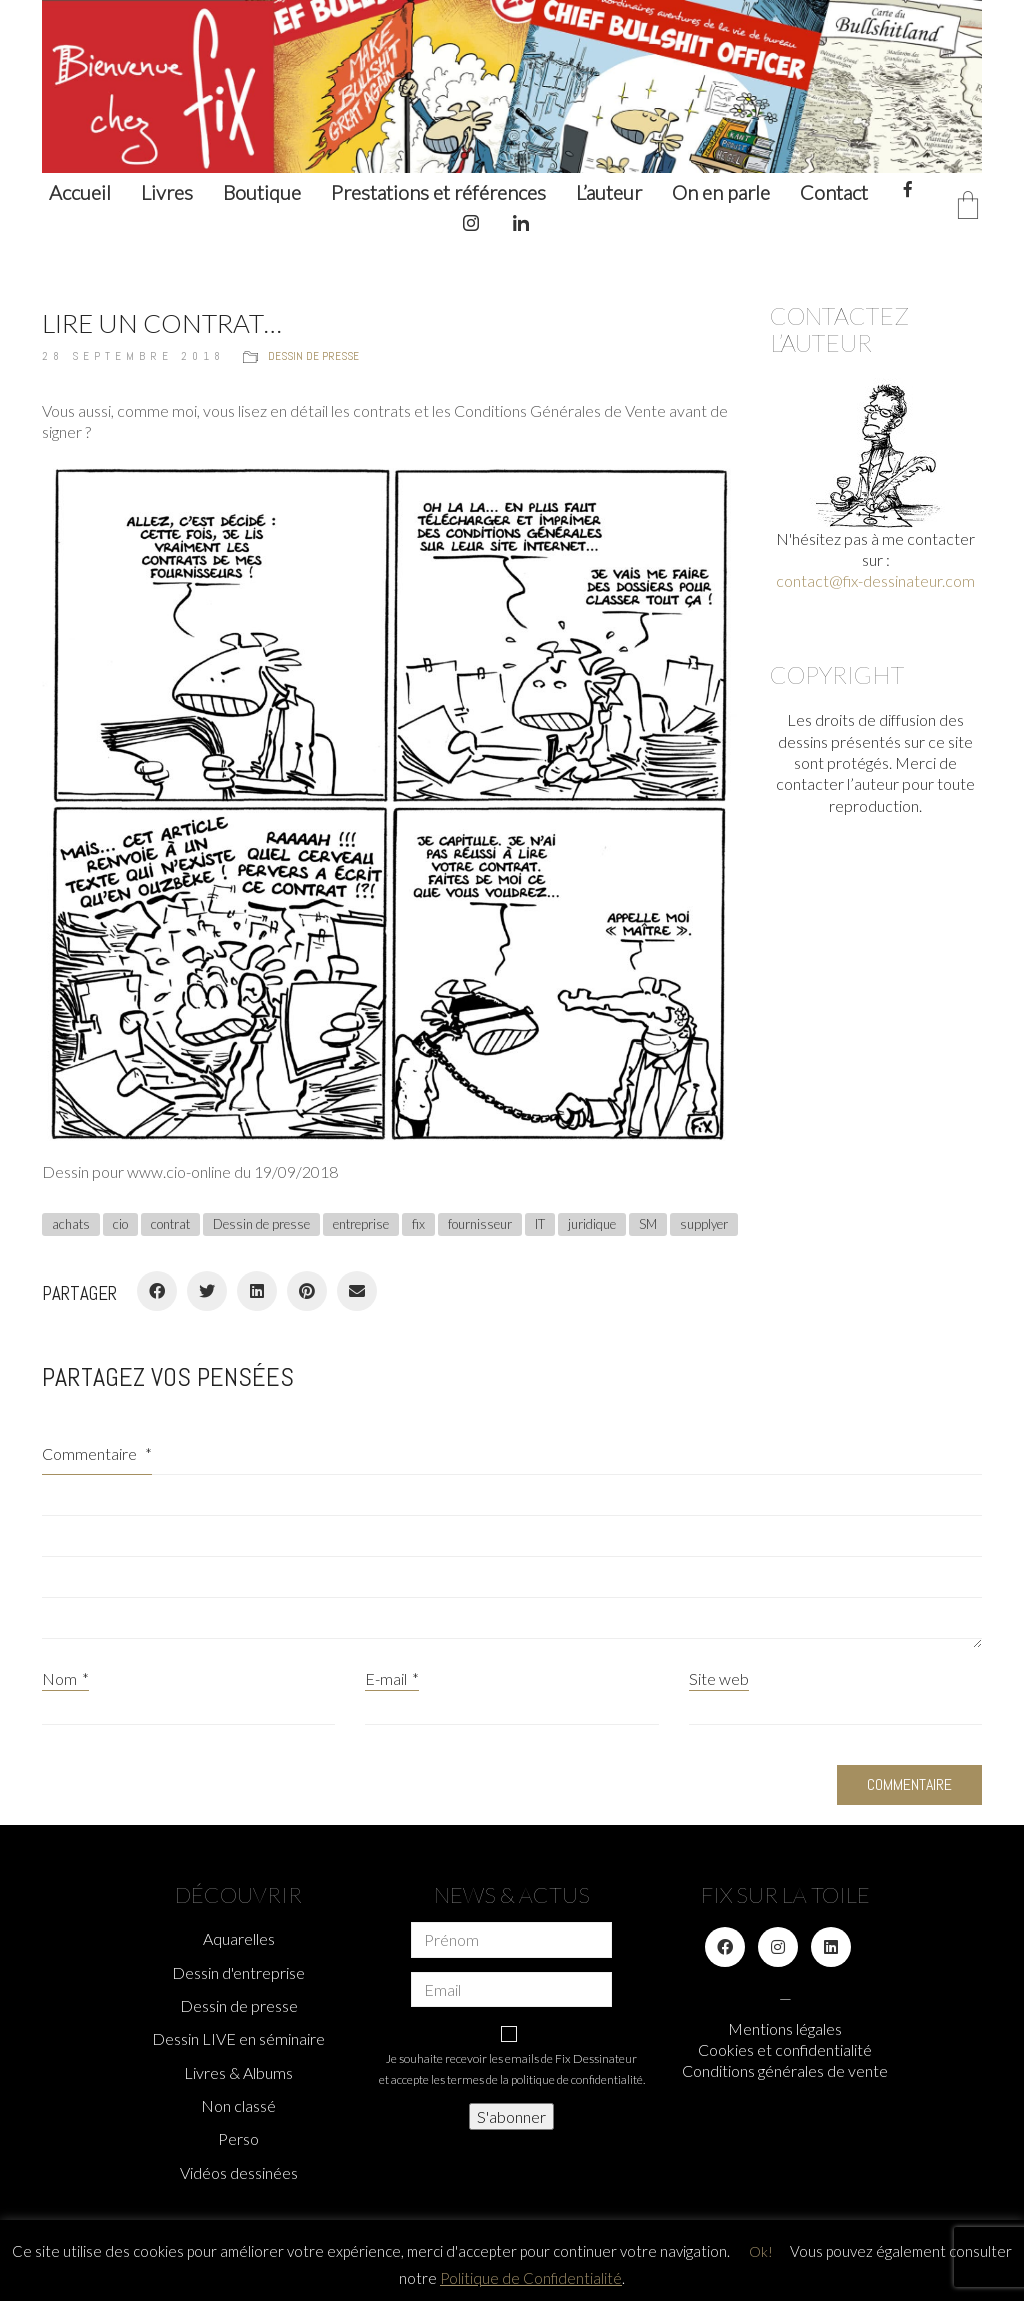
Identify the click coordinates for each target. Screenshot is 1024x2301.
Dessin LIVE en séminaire (238, 2038)
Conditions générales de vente (785, 2070)
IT (540, 1224)
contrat (170, 1224)
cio (120, 1224)
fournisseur (480, 1224)
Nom (65, 1678)
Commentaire (97, 1453)
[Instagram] (778, 1947)
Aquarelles (239, 1938)
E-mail (392, 1678)
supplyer (704, 1224)
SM (648, 1224)
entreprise (361, 1224)
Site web (719, 1678)
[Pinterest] (307, 1291)
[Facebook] (157, 1291)
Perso (238, 2138)
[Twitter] (207, 1291)
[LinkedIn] (257, 1291)
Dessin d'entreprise (238, 1972)
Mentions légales (785, 2028)
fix (418, 1224)
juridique (592, 1224)
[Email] (357, 1291)
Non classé (238, 2105)
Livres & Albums (238, 2072)
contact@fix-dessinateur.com (875, 580)
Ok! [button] (761, 2251)
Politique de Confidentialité (531, 2278)
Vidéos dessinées (239, 2172)
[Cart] (968, 206)
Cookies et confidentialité (785, 2049)
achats (71, 1224)
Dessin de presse (313, 356)
